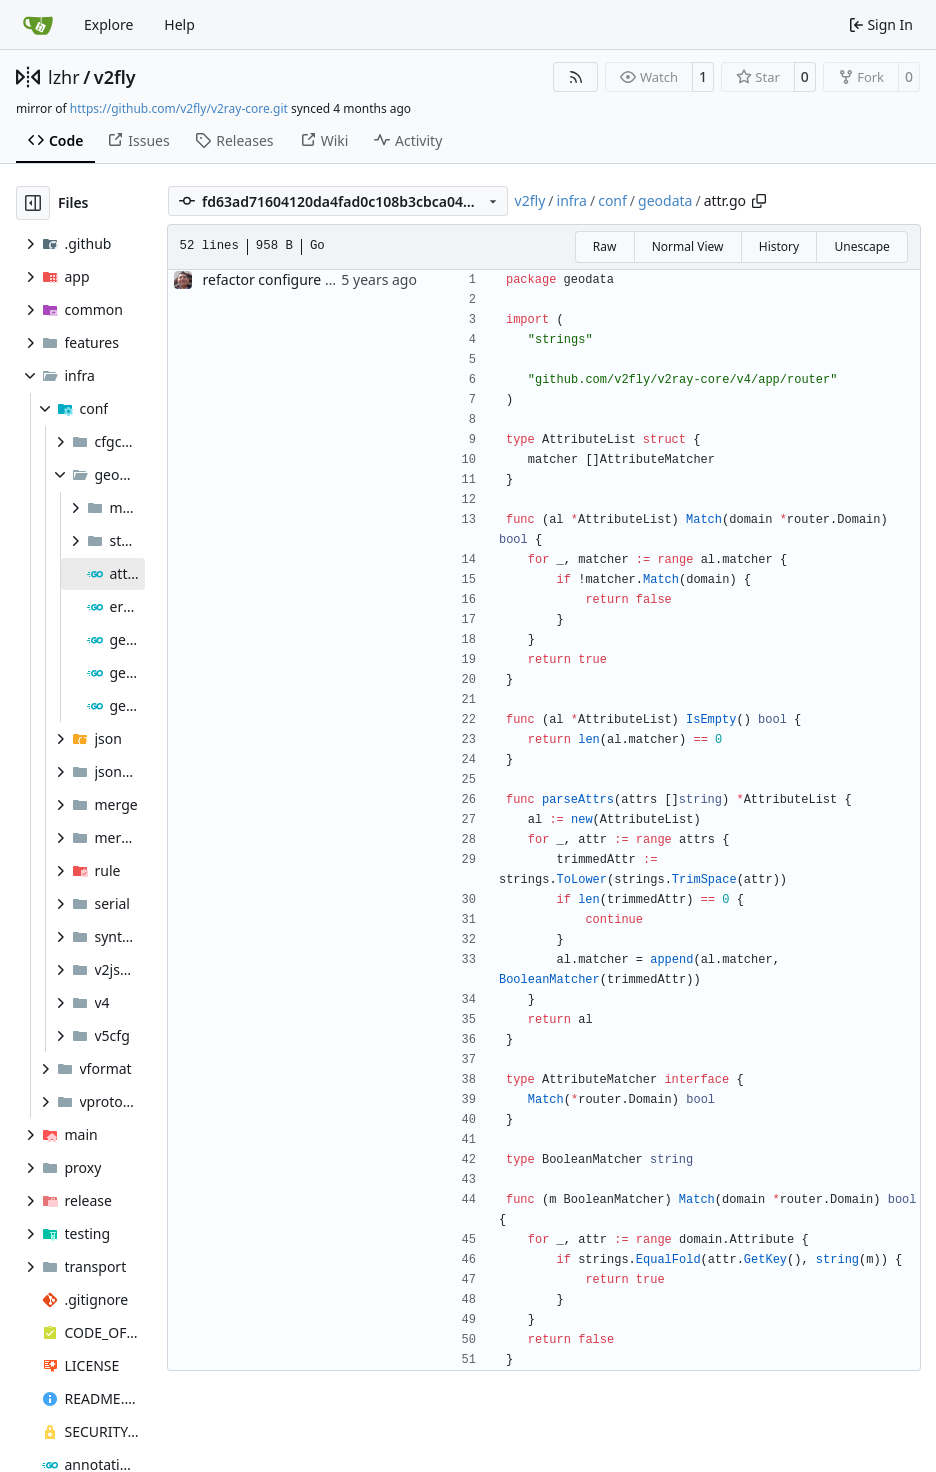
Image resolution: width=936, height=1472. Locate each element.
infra (572, 200)
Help (179, 24)
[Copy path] (759, 201)
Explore (108, 24)
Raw (605, 246)
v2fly (115, 77)
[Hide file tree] (33, 203)
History (779, 246)
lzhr (64, 77)
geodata (665, 200)
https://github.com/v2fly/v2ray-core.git (179, 108)
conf (612, 200)
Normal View (688, 246)
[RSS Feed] (576, 77)
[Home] (38, 25)
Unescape (861, 246)
